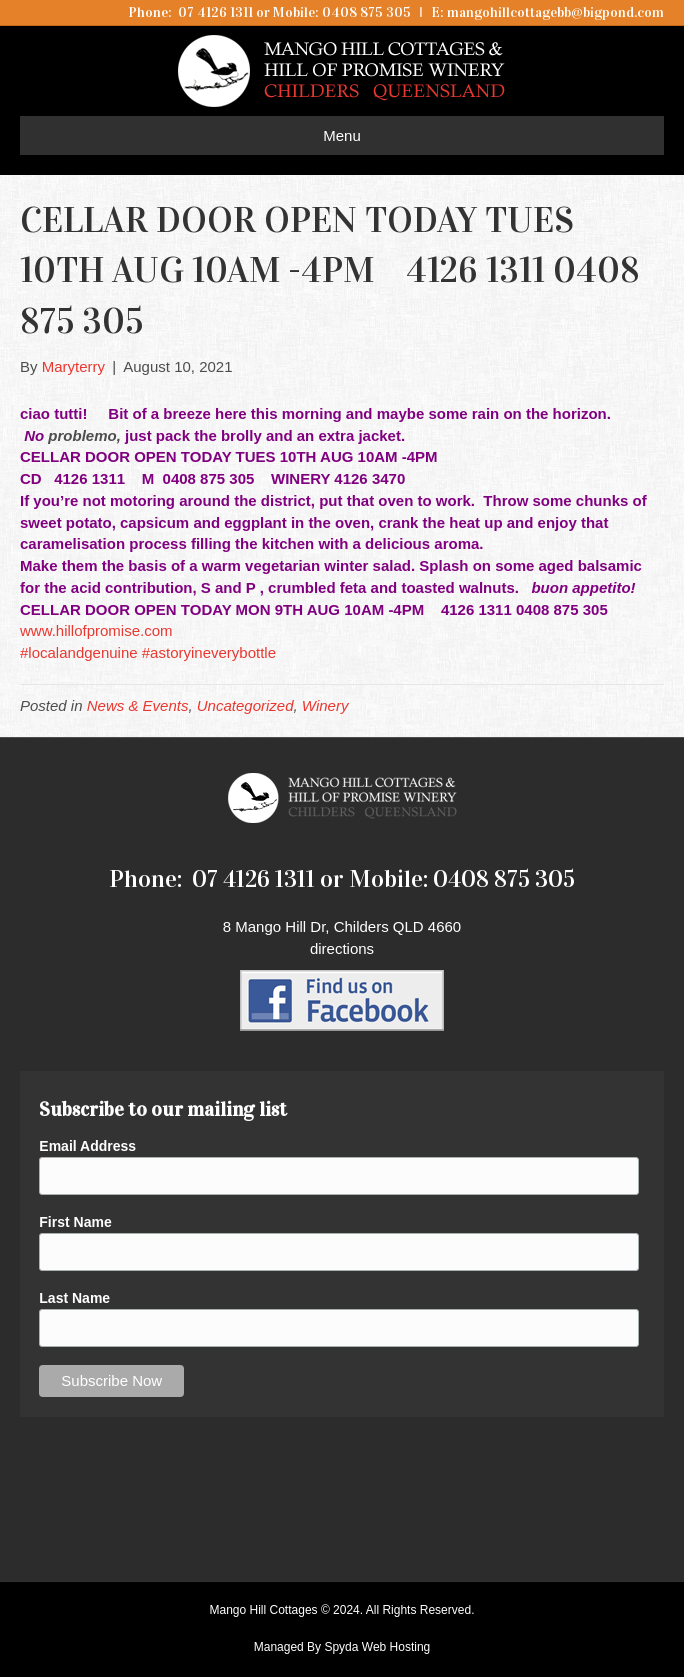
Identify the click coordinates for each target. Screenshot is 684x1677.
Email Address (87, 1146)
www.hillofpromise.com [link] (96, 630)
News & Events (138, 705)
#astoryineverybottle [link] (209, 652)
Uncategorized (245, 705)
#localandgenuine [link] (79, 652)
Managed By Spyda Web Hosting (342, 1647)
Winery (325, 705)
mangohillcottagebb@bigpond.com (555, 12)
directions (342, 948)
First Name (75, 1222)
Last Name (74, 1298)
